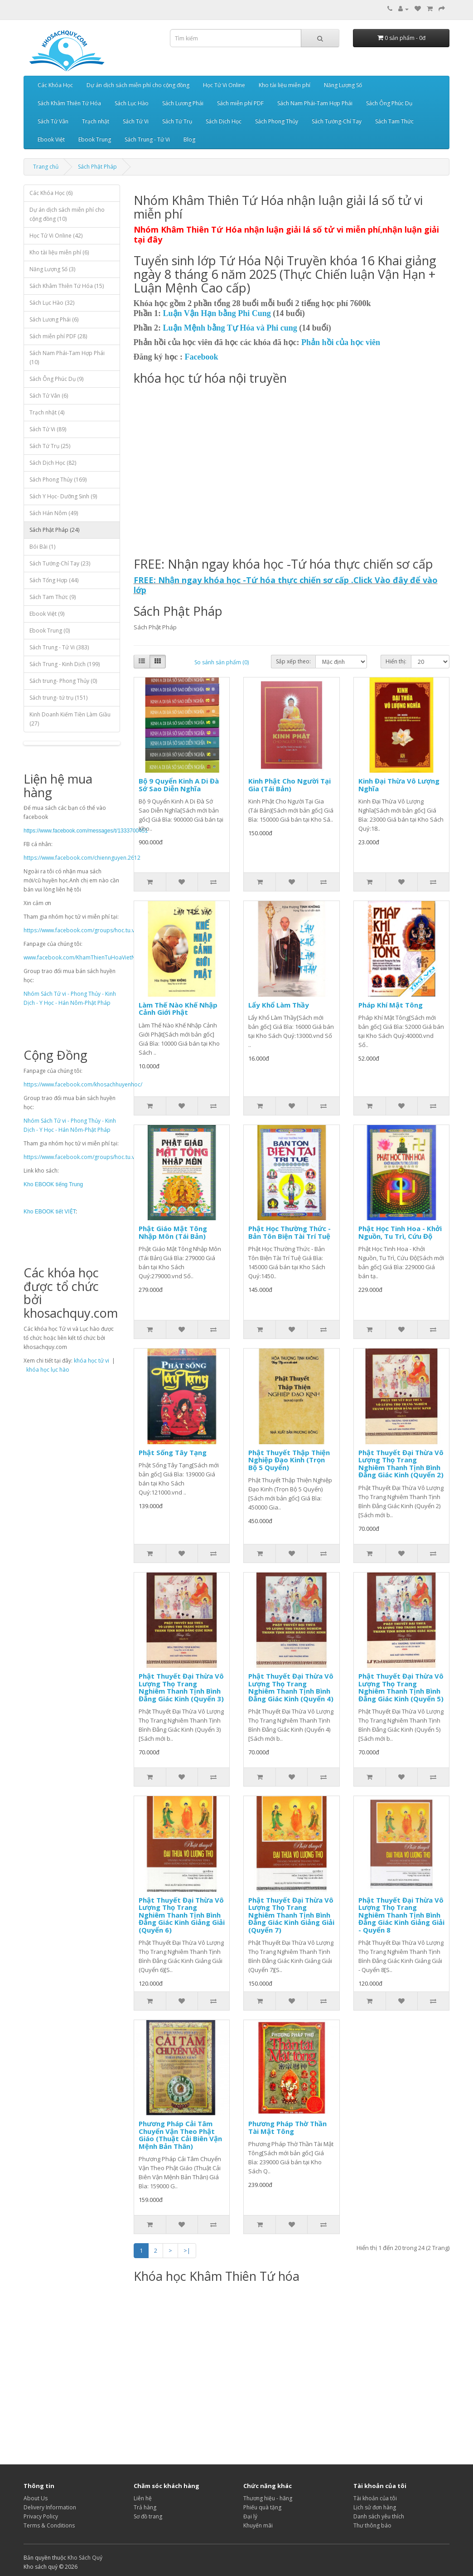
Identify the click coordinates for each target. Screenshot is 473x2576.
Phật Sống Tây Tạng (173, 1452)
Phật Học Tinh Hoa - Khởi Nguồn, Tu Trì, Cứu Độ (400, 1232)
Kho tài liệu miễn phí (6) (59, 252)
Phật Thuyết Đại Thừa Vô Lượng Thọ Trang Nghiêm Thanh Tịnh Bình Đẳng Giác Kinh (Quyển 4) (290, 1687)
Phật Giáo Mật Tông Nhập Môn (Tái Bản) (173, 1232)
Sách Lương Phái (182, 103)
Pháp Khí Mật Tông (390, 1004)
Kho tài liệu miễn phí (284, 85)
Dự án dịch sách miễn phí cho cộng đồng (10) (67, 214)
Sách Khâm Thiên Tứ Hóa (69, 103)
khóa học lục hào (47, 1369)
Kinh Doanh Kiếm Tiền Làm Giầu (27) (70, 719)
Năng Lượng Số (343, 85)
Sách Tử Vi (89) (47, 429)
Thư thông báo (372, 2525)
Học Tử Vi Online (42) (55, 235)
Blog (189, 139)
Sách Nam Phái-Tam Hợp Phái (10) (67, 357)
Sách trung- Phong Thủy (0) (63, 681)
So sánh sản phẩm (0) (221, 662)
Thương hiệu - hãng (267, 2498)
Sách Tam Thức (394, 121)
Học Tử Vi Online (224, 85)
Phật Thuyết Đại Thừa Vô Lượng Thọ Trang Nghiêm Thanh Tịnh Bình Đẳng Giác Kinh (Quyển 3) (181, 1687)
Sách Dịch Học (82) (52, 463)
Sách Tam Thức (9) (52, 597)
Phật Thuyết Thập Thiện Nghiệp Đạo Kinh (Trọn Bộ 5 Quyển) (289, 1460)
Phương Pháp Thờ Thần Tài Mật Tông (287, 2127)
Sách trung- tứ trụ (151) (58, 697)
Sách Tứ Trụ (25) (49, 446)
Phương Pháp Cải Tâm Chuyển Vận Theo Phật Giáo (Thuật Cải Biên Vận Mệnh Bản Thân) (180, 2135)
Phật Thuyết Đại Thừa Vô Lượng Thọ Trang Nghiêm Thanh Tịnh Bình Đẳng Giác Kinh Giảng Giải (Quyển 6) (182, 1914)
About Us (36, 2498)
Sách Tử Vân (53, 121)
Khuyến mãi (258, 2525)
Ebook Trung (94, 139)
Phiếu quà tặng (262, 2507)
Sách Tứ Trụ (177, 121)
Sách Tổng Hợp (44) (53, 580)
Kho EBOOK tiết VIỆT (50, 1211)
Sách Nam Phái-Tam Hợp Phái (314, 103)
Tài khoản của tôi (375, 2498)
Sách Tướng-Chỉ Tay (337, 121)
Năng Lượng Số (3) (52, 269)
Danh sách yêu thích (378, 2516)
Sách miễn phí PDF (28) (58, 336)
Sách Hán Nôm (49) (53, 513)
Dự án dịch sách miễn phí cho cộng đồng (138, 85)
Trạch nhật (95, 121)
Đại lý (250, 2516)
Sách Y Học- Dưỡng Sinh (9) (63, 496)
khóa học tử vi (91, 1360)
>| (186, 2250)
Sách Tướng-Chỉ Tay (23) (59, 563)
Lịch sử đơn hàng (374, 2507)
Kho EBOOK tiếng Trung (53, 1184)
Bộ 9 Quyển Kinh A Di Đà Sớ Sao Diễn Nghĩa (179, 784)
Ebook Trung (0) (49, 630)
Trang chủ (45, 166)
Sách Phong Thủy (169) (58, 479)
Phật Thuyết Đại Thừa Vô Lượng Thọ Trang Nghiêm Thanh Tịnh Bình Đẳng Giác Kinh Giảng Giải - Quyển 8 (401, 1914)
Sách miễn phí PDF (240, 103)
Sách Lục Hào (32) (51, 303)
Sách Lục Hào (132, 103)
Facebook (201, 356)
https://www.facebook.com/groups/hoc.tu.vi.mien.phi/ (92, 930)
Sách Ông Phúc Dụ (389, 103)
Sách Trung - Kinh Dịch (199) (64, 664)
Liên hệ (143, 2498)
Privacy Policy (41, 2516)
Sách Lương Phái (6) (53, 319)
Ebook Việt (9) (46, 614)
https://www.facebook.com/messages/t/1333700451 (86, 831)
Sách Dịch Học (223, 121)
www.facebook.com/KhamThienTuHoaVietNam (84, 957)
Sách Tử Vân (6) (48, 395)
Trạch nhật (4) (46, 412)
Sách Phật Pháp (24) (54, 530)
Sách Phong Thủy (276, 121)
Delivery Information (50, 2507)
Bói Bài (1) (42, 546)
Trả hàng (145, 2507)
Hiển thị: (396, 661)
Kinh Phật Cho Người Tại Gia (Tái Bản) (289, 784)
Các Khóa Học (55, 85)
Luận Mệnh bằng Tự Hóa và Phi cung (230, 327)
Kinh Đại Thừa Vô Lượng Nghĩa (398, 784)
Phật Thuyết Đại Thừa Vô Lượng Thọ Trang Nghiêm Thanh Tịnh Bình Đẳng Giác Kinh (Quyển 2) (401, 1464)
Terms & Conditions (49, 2525)
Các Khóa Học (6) (50, 193)
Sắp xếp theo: (293, 661)
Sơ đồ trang (148, 2516)
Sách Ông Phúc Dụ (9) (56, 379)
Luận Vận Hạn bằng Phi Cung (217, 313)
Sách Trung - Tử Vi (147, 139)
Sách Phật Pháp (97, 166)
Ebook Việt (51, 139)
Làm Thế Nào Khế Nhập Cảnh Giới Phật (178, 1008)
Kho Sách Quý (85, 2557)
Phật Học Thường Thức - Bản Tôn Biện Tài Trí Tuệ (289, 1232)
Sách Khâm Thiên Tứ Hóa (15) (66, 286)
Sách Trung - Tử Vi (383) (59, 647)
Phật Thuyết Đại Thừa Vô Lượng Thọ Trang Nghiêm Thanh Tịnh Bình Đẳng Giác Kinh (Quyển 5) (401, 1687)
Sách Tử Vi (136, 121)
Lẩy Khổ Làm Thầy (278, 1004)
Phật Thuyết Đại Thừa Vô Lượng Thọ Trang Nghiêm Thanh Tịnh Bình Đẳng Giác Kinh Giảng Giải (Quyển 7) (291, 1914)
